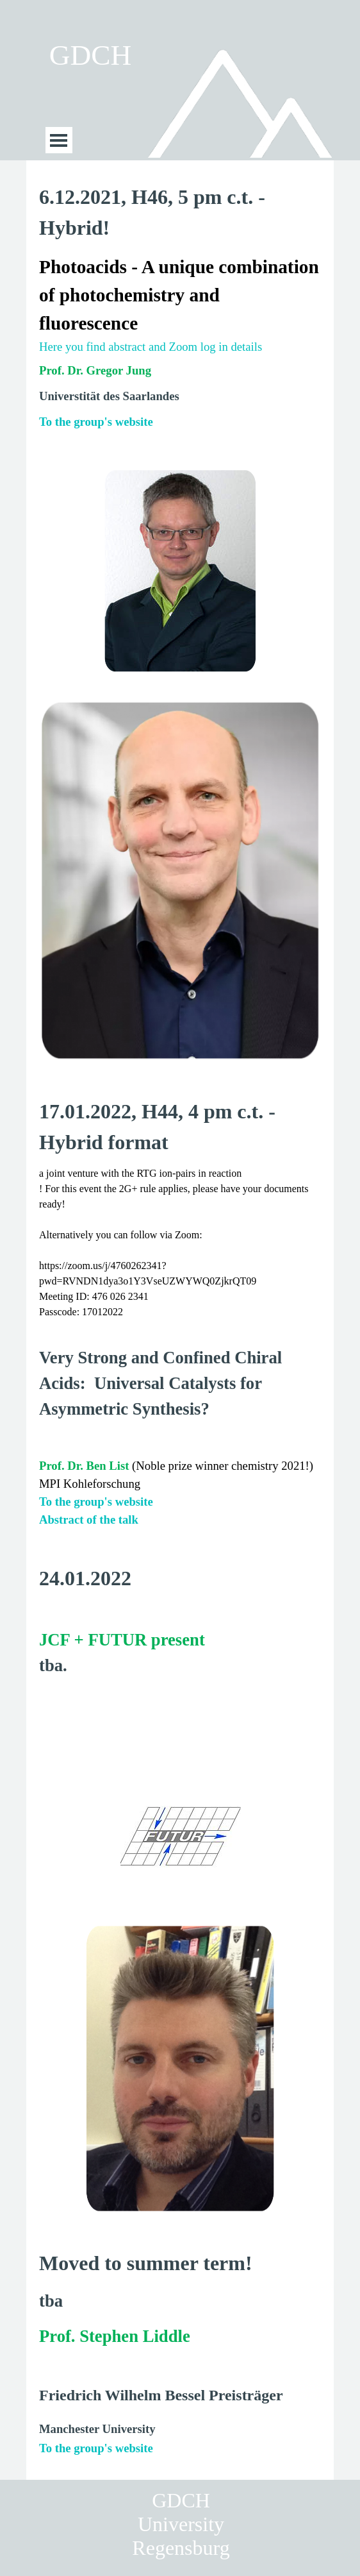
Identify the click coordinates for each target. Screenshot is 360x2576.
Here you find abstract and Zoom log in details (150, 346)
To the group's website (96, 421)
